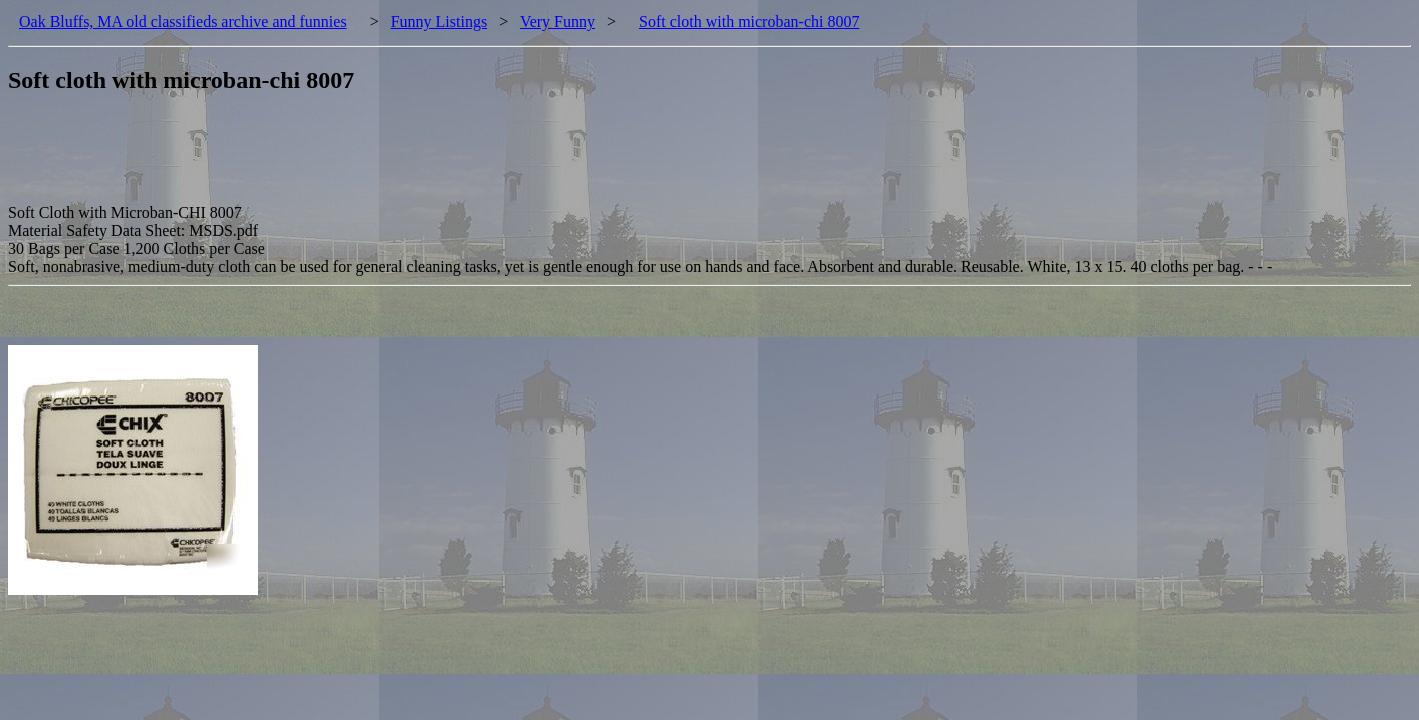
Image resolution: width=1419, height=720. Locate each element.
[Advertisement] (372, 159)
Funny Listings (439, 21)
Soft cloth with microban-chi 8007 (749, 21)
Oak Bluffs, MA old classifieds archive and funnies (183, 21)
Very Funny (557, 21)
